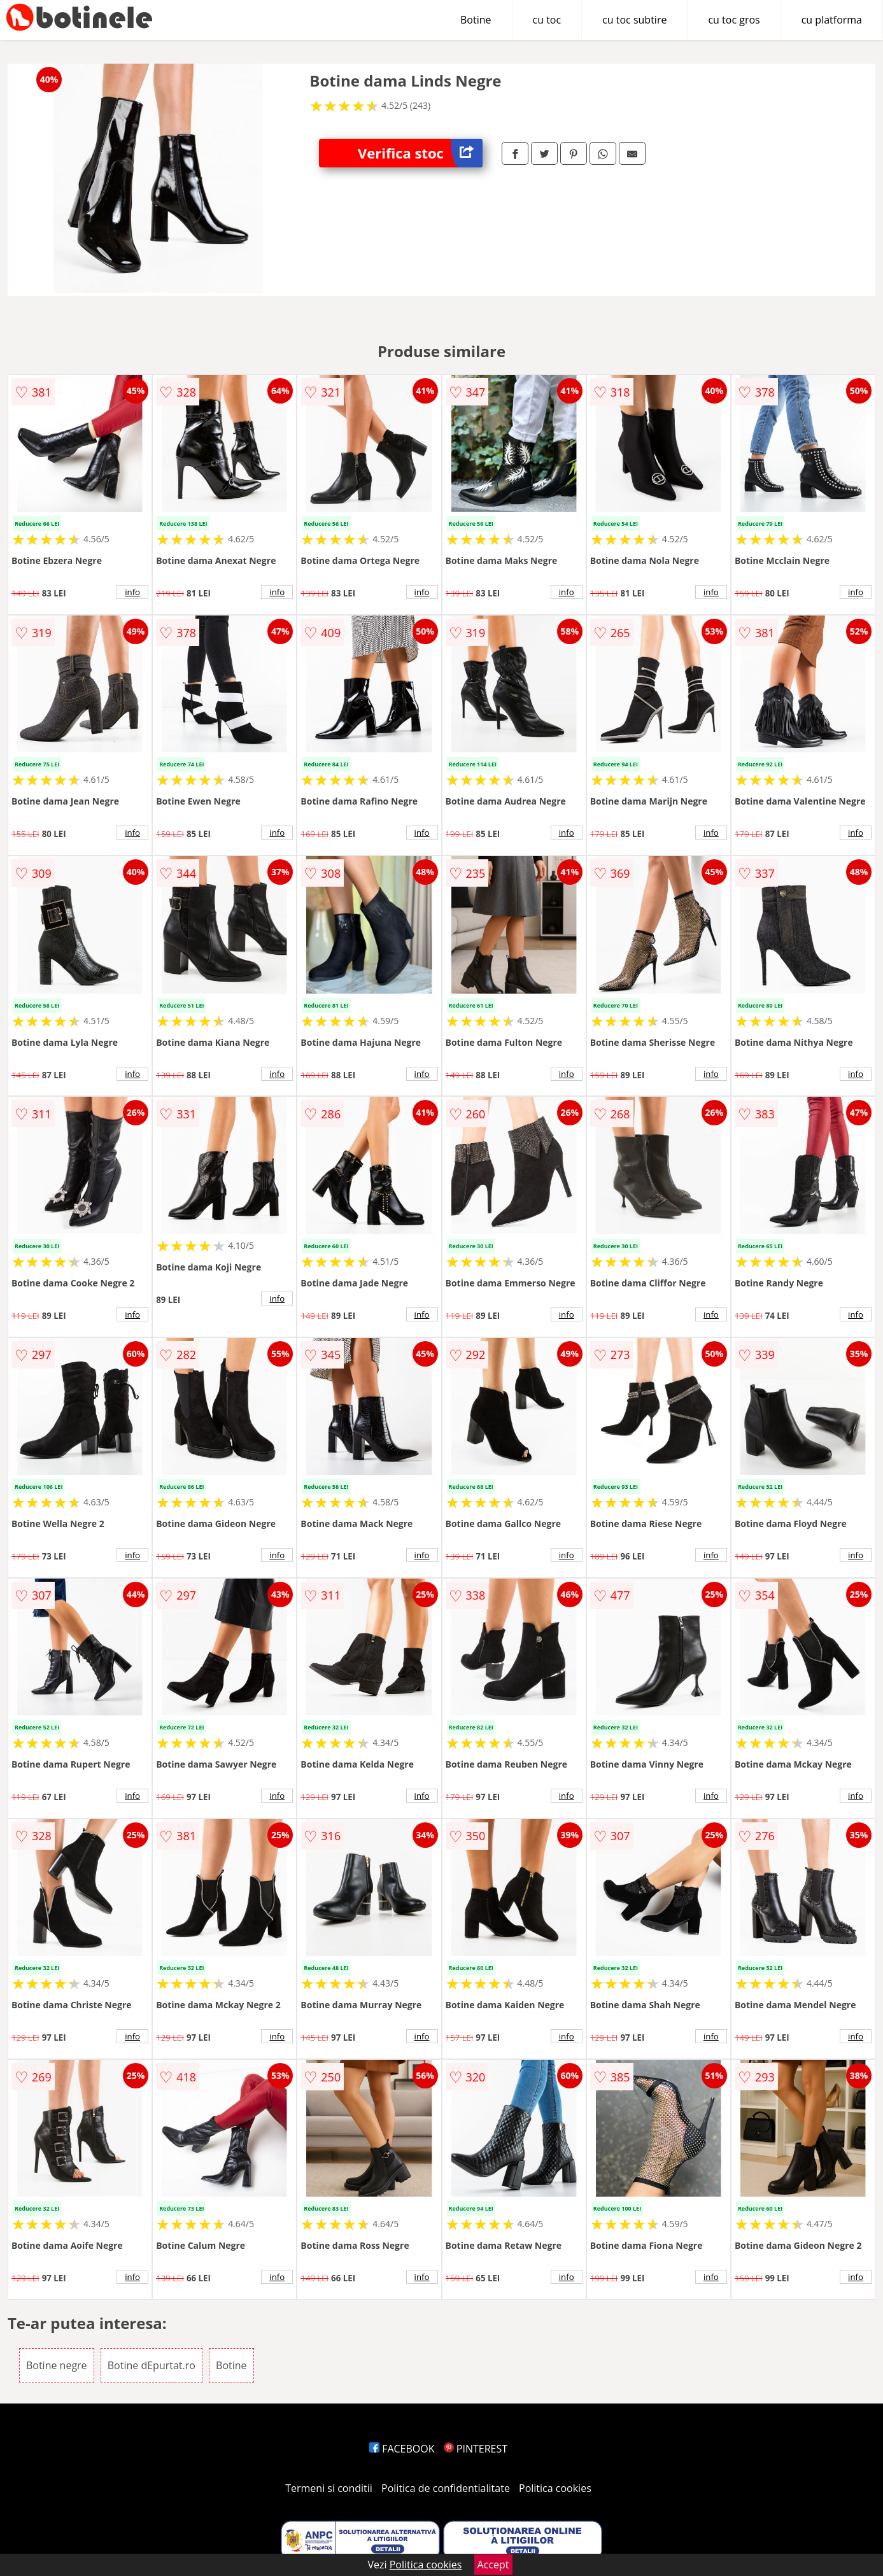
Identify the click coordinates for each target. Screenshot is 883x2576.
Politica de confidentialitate (445, 2488)
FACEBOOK (402, 2449)
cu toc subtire (634, 20)
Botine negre (56, 2365)
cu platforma (832, 20)
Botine (475, 20)
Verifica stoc (420, 153)
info (132, 592)
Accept (493, 2565)
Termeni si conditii (328, 2488)
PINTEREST (475, 2449)
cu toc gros (733, 20)
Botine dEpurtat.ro (151, 2365)
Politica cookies (555, 2488)
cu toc (547, 20)
